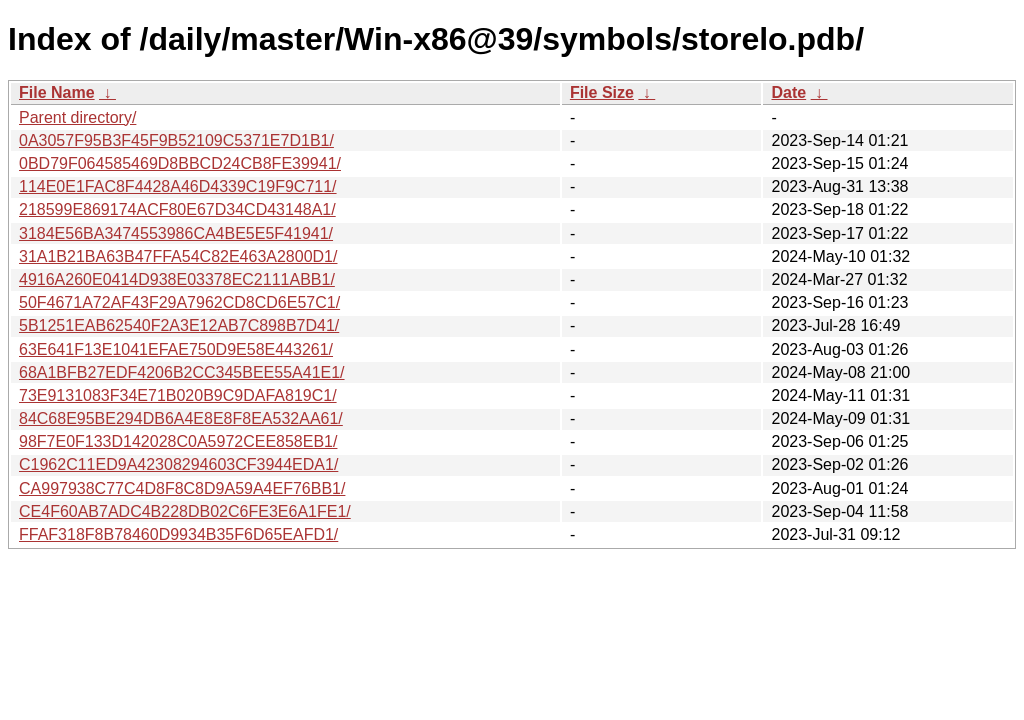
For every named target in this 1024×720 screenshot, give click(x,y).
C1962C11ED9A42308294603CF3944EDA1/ (178, 464)
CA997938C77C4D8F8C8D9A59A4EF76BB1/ (182, 488)
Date (788, 92)
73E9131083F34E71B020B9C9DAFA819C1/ (178, 395)
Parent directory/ (77, 117)
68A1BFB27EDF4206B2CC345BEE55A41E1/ (182, 372)
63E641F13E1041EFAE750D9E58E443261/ (176, 349)
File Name (57, 92)
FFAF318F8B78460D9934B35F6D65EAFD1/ (178, 534)
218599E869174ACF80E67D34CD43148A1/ (177, 209)
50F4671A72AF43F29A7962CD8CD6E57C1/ (179, 302)
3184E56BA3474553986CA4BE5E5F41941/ (176, 233)
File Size (602, 92)
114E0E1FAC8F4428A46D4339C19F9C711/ (178, 186)
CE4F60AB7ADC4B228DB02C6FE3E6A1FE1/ (185, 511)
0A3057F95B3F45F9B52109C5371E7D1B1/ (176, 140)
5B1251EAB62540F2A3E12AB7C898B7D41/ (179, 325)
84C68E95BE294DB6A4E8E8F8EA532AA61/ (181, 418)
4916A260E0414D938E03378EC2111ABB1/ (177, 279)
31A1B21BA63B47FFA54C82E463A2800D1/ (178, 256)
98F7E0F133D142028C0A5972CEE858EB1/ (178, 441)
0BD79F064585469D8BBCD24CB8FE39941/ (180, 163)
